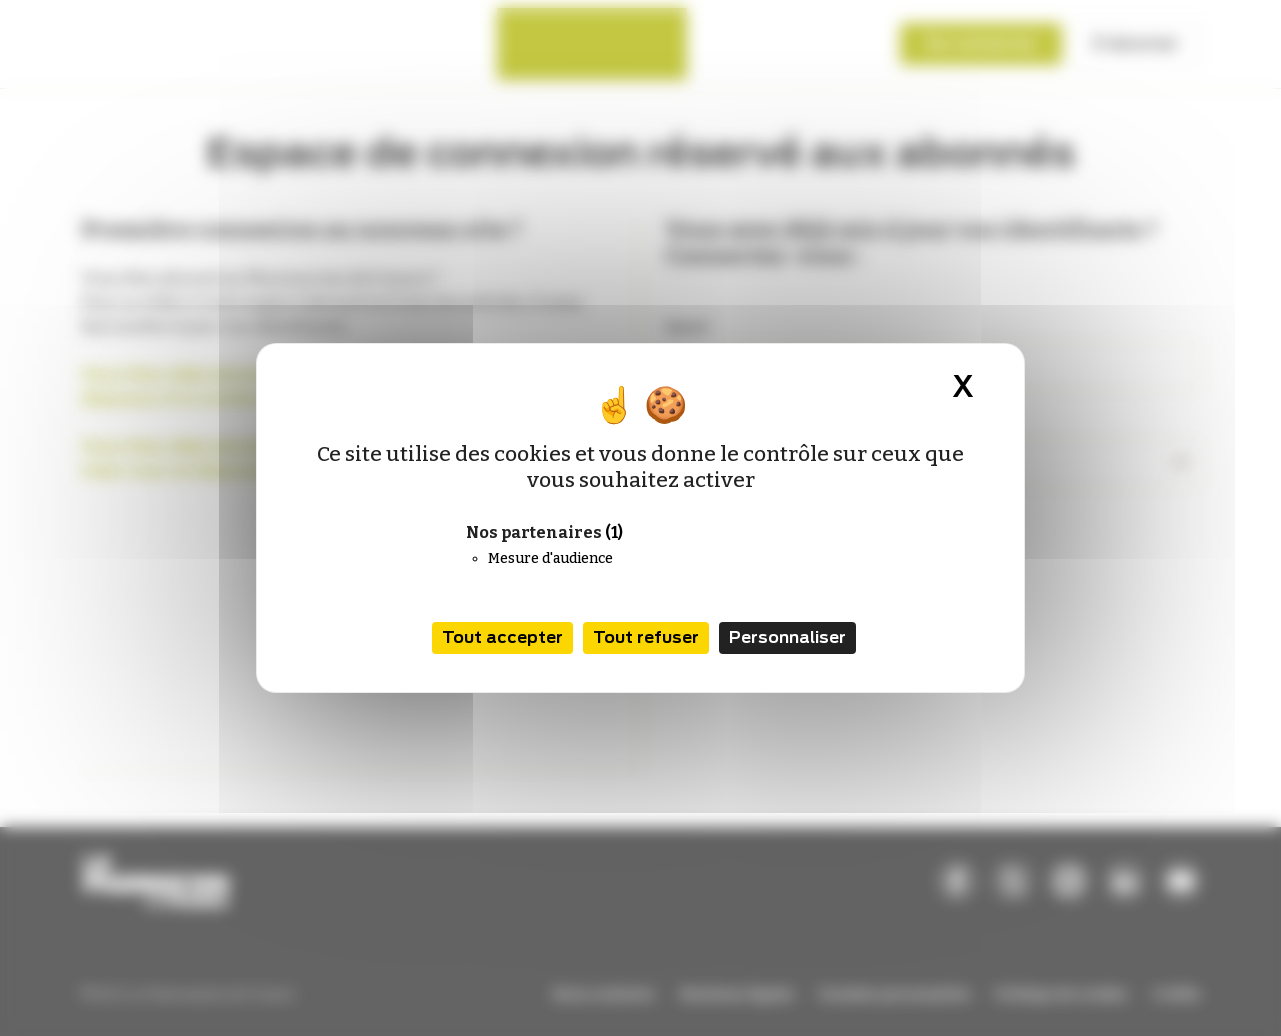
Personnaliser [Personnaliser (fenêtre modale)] (787, 637)
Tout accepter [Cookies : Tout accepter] (502, 637)
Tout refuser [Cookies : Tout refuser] (646, 637)
